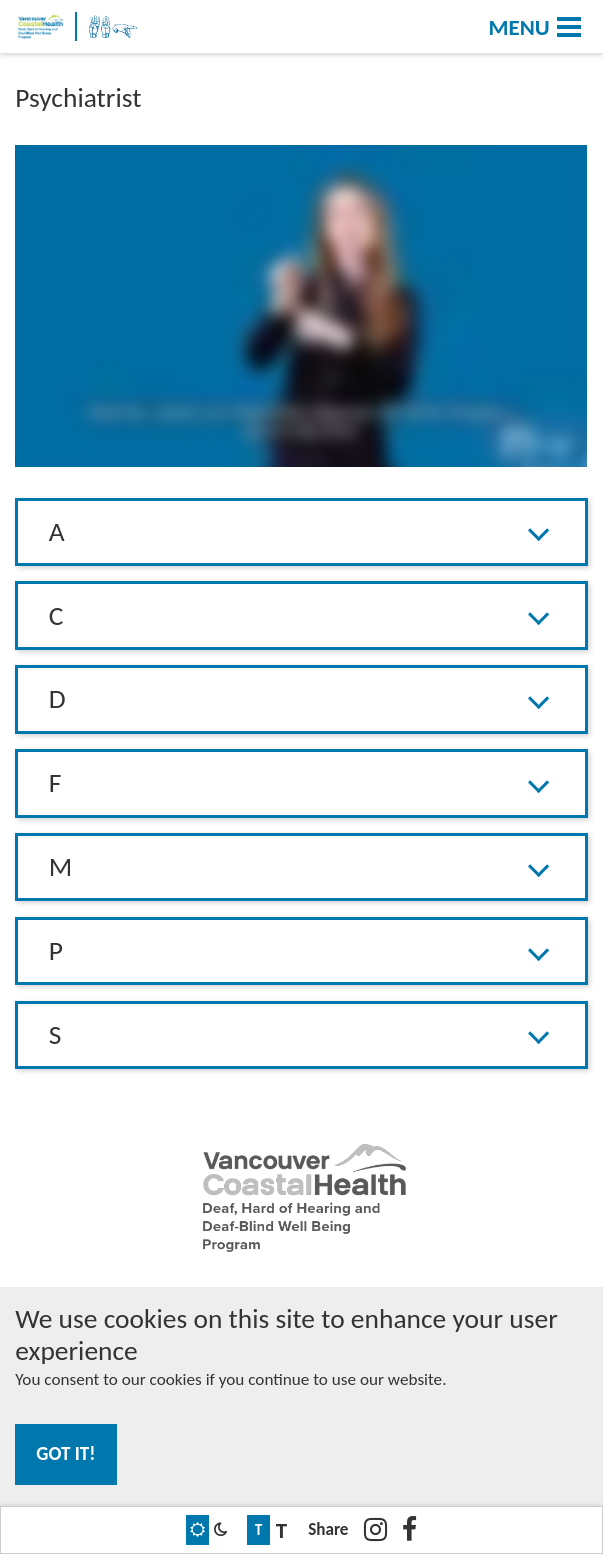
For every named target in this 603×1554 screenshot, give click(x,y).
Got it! (65, 1453)
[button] (301, 532)
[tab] (301, 532)
